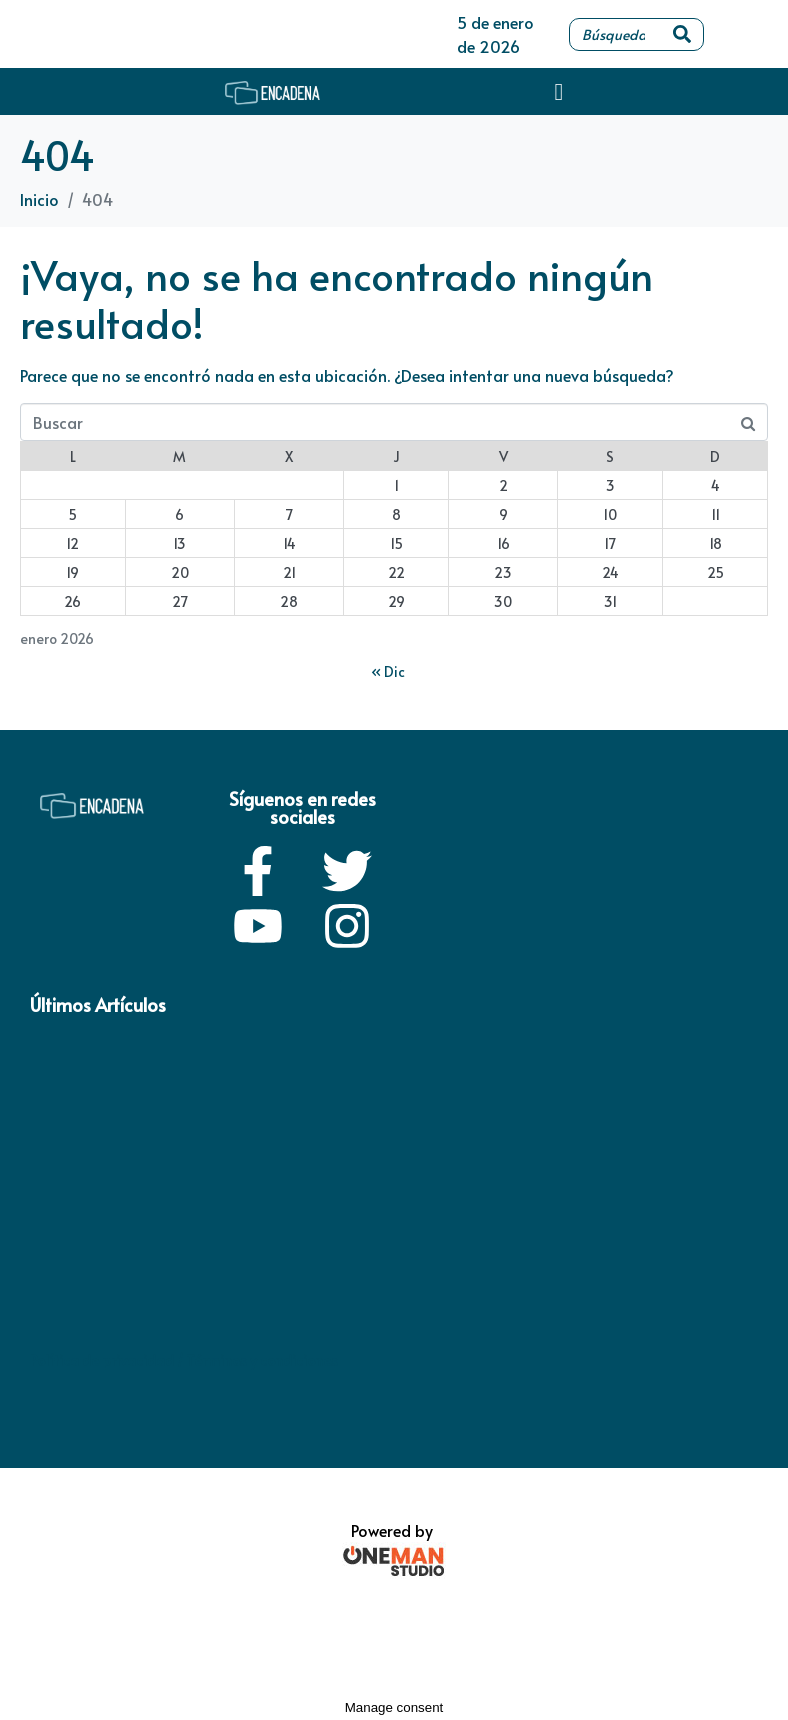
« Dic (388, 671)
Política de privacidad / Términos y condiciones (184, 1360)
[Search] (682, 34)
